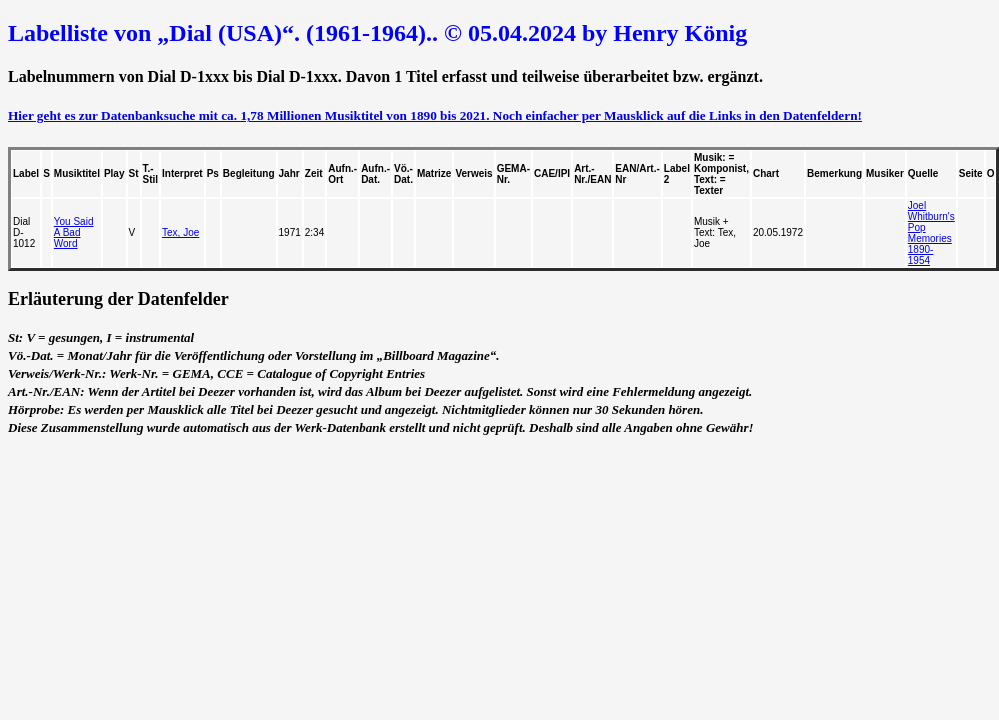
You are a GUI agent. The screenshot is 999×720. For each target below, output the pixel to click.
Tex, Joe (180, 232)
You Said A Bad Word (74, 232)
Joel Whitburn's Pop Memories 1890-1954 (931, 233)
